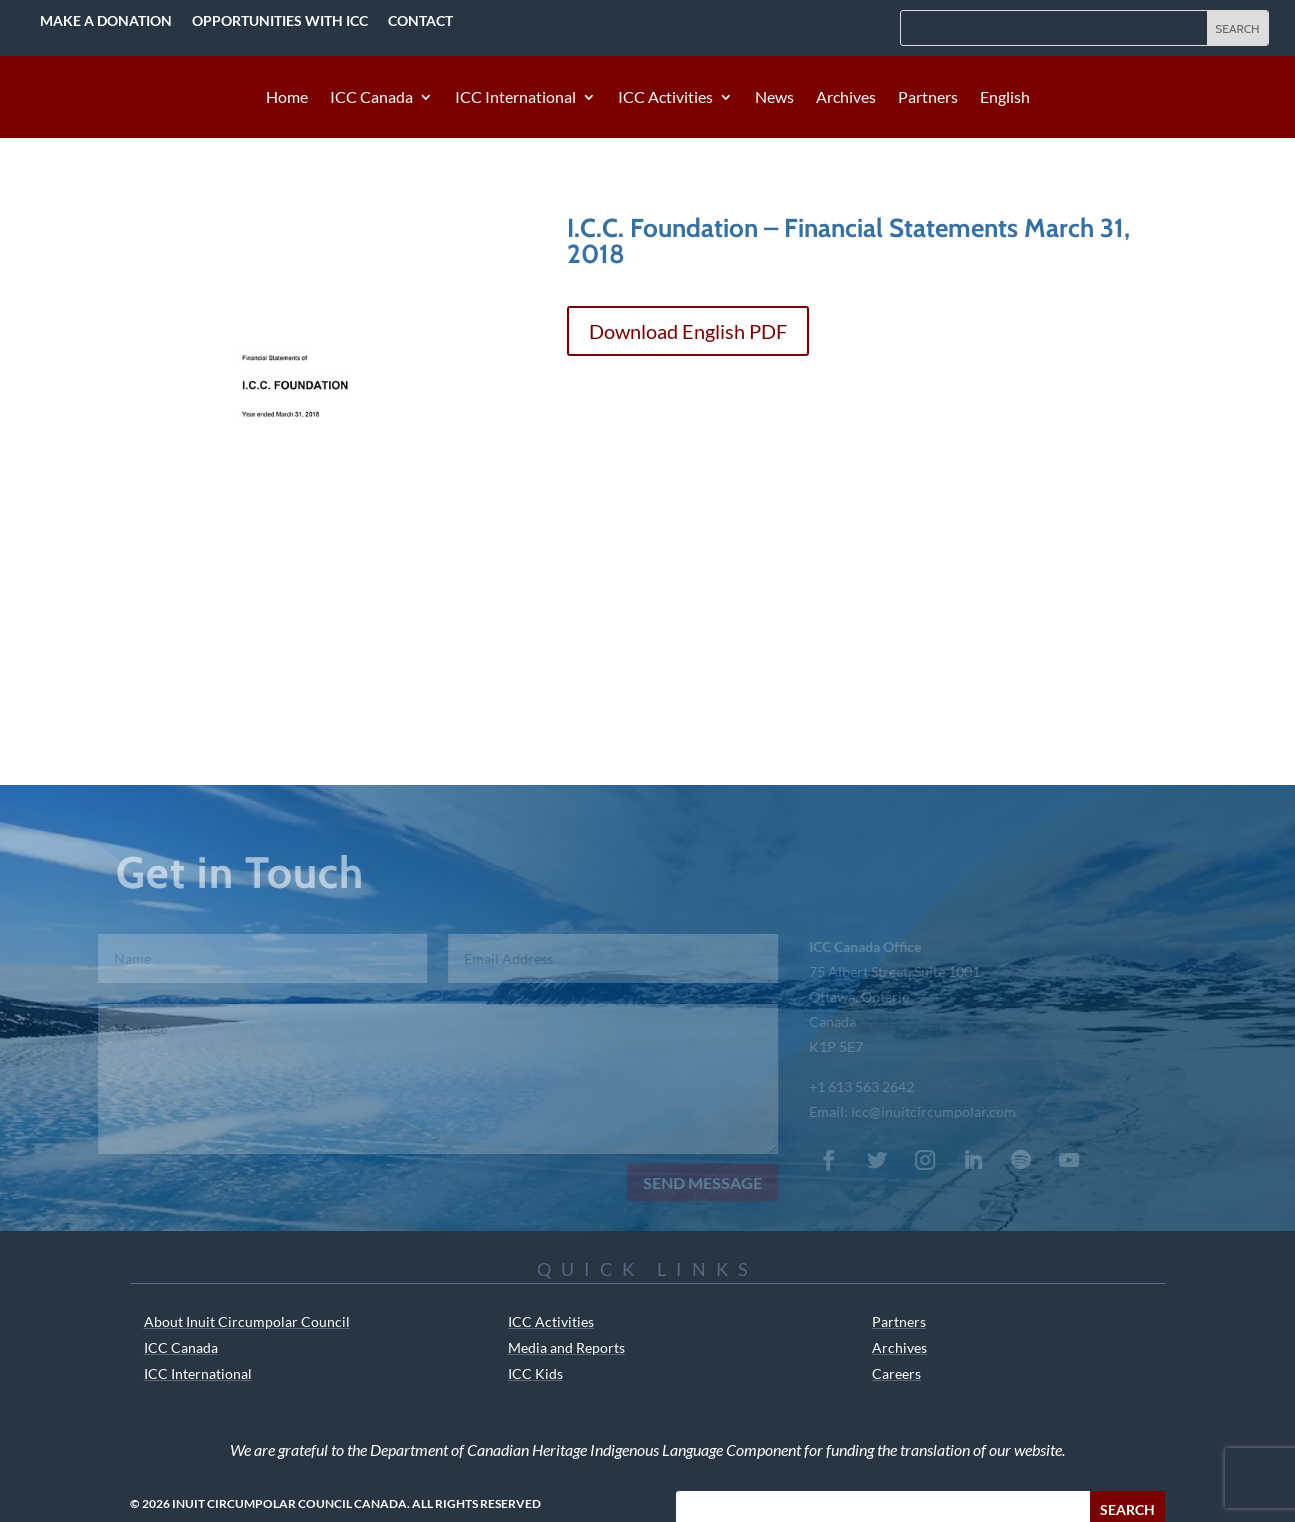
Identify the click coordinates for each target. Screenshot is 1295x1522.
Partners (928, 98)
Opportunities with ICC (280, 20)
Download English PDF (688, 331)
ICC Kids (535, 1373)
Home (287, 98)
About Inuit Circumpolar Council (247, 1321)
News (774, 98)
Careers (896, 1373)
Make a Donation (106, 20)
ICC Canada (371, 98)
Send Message (693, 1182)
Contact (420, 20)
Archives (846, 98)
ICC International (515, 98)
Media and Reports (566, 1347)
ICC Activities (665, 98)
